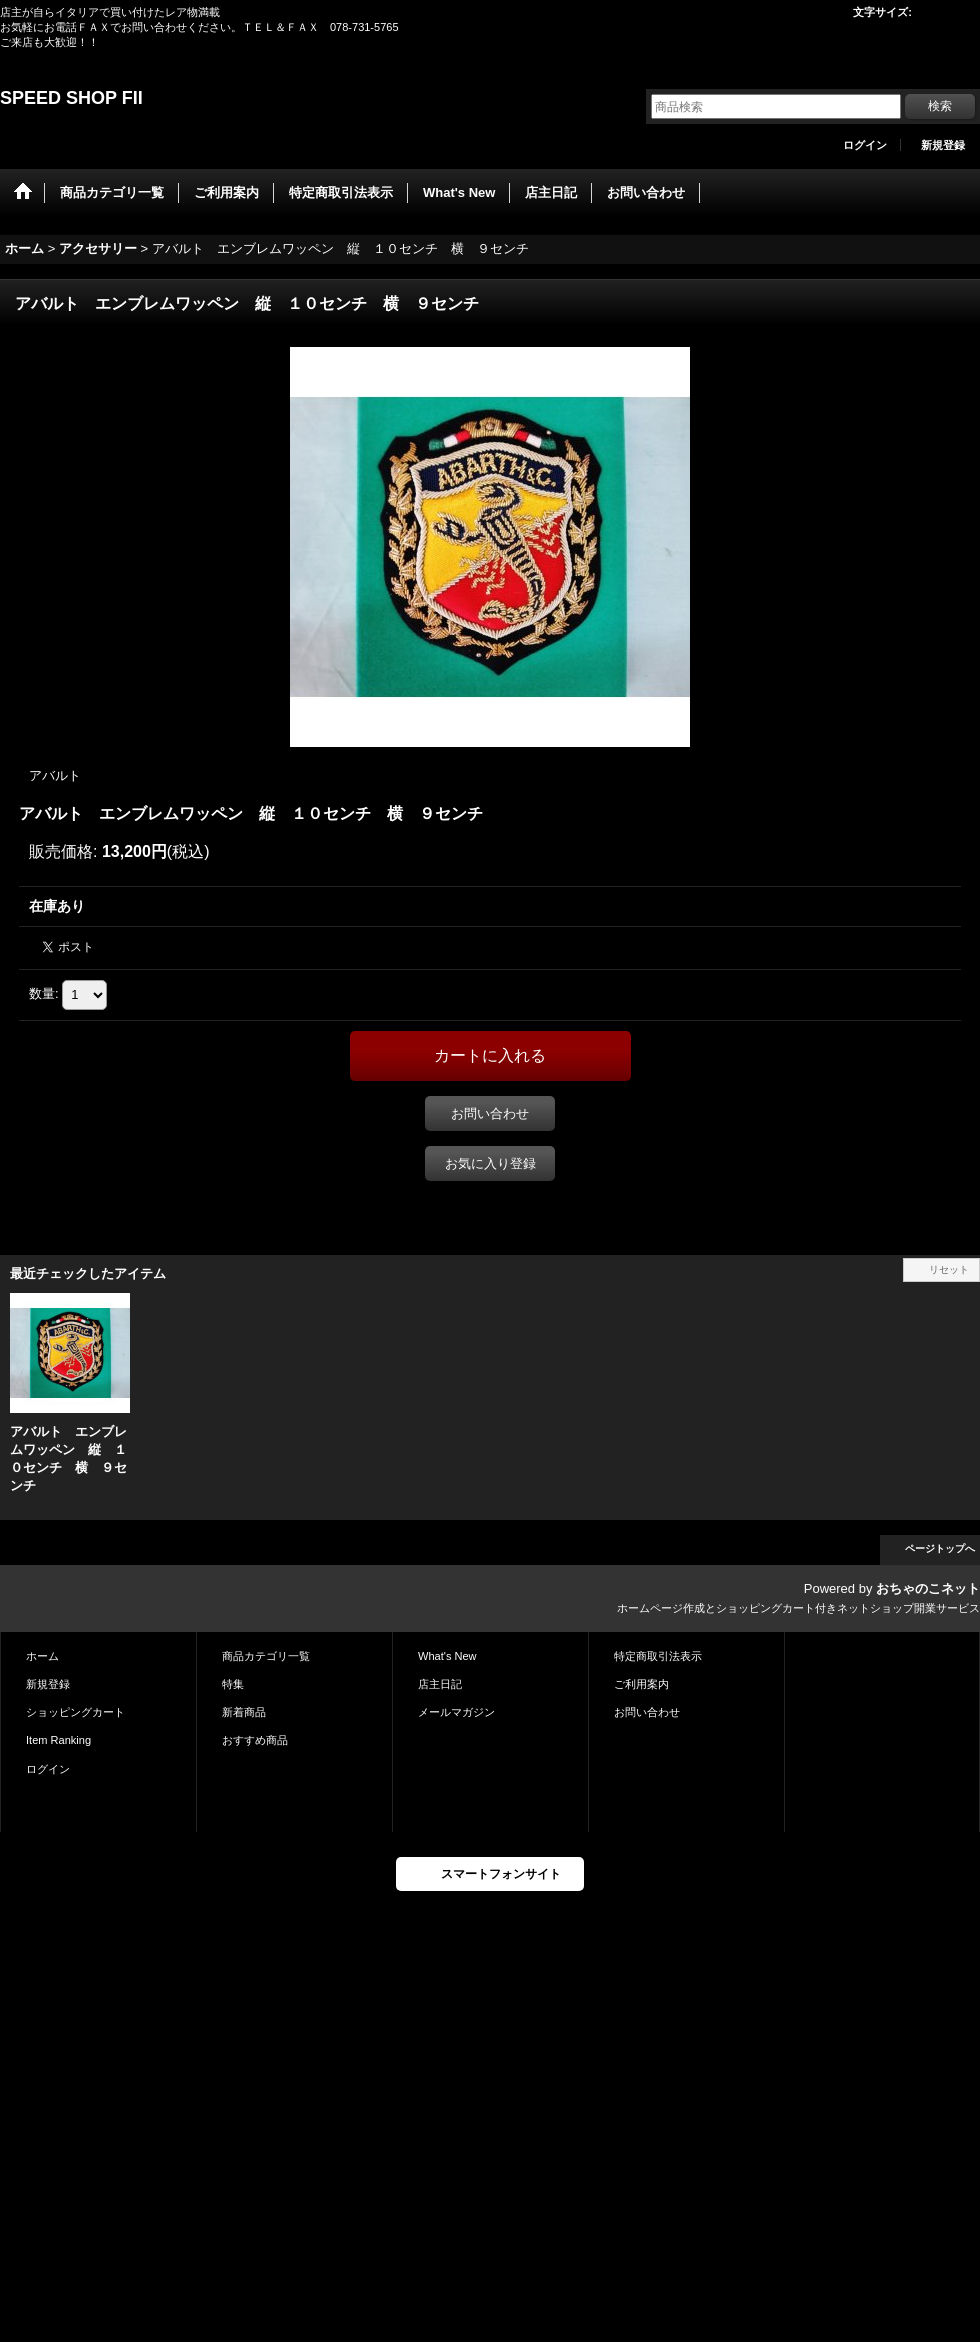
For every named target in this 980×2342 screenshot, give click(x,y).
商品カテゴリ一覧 (266, 1656)
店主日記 (440, 1684)
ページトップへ (940, 1548)
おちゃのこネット (928, 1588)
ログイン (865, 145)
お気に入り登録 (490, 1163)
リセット (949, 1269)
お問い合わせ (490, 1113)
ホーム (42, 1656)
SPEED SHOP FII (71, 98)
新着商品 (244, 1712)
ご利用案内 (641, 1684)
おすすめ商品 (255, 1740)
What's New (447, 1656)
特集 (233, 1684)
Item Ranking (58, 1740)
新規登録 (943, 145)
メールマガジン (456, 1712)
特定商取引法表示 (658, 1656)
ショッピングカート (75, 1712)
